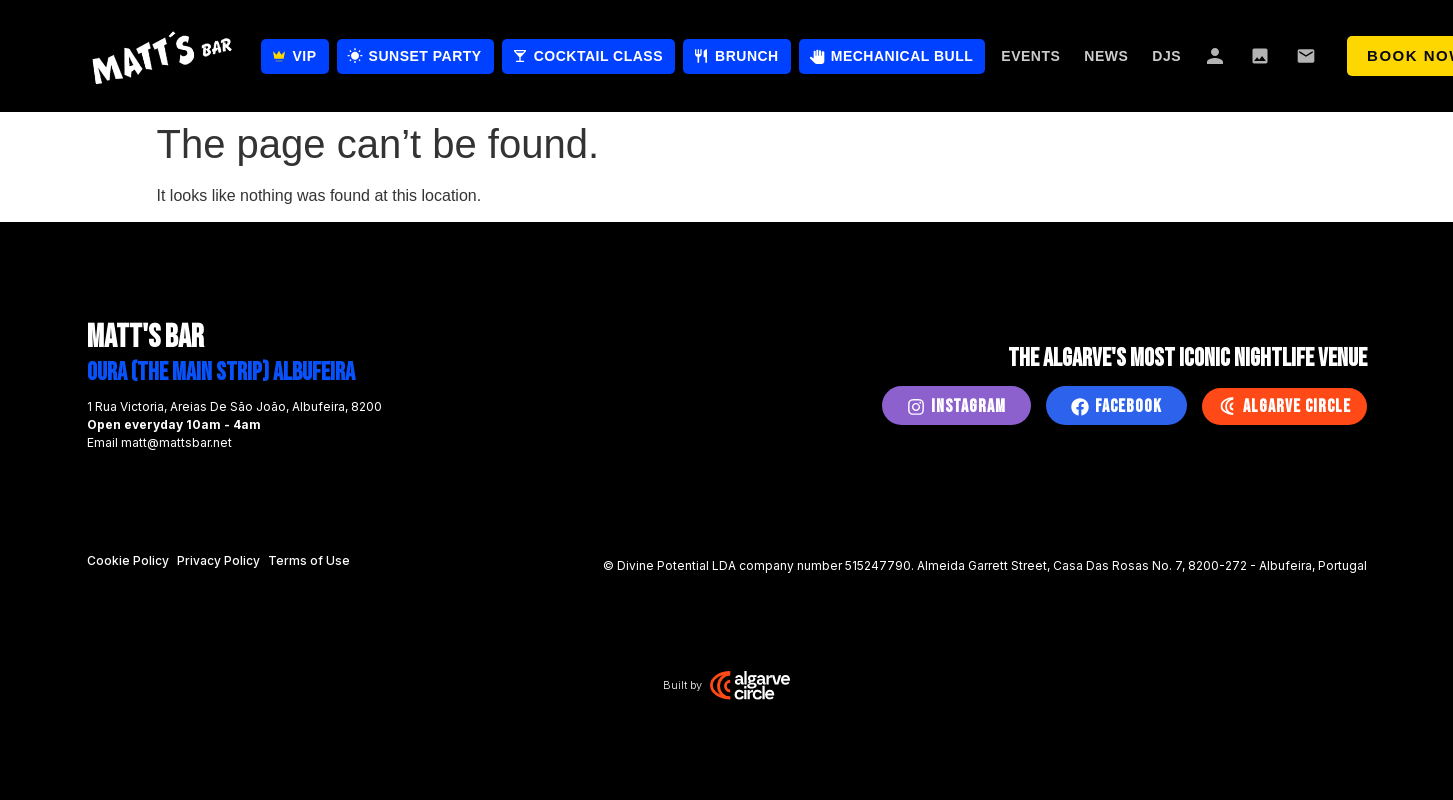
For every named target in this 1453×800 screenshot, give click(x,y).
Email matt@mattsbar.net (159, 442)
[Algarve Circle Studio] (750, 685)
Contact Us (1308, 56)
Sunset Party (425, 56)
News (1106, 56)
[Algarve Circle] (1227, 406)
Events (1030, 56)
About (1216, 56)
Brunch (747, 56)
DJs (1166, 56)
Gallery (1262, 56)
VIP (305, 56)
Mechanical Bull (902, 56)
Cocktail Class (598, 56)
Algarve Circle (1297, 406)
